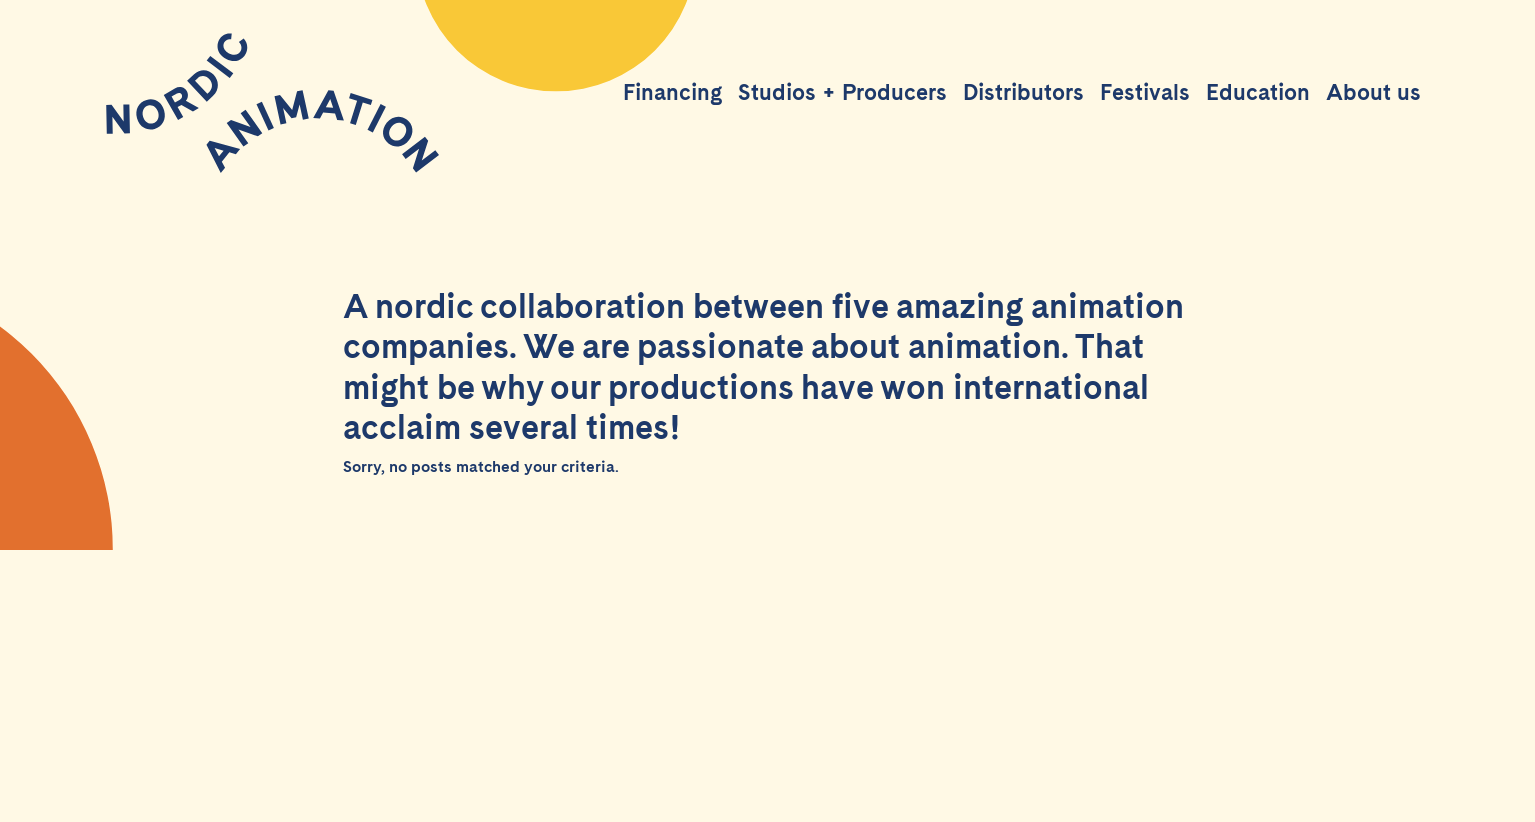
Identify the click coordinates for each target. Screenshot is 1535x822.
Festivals (1145, 92)
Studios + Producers (842, 92)
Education (1258, 92)
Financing (672, 92)
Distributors (1023, 92)
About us (1373, 92)
